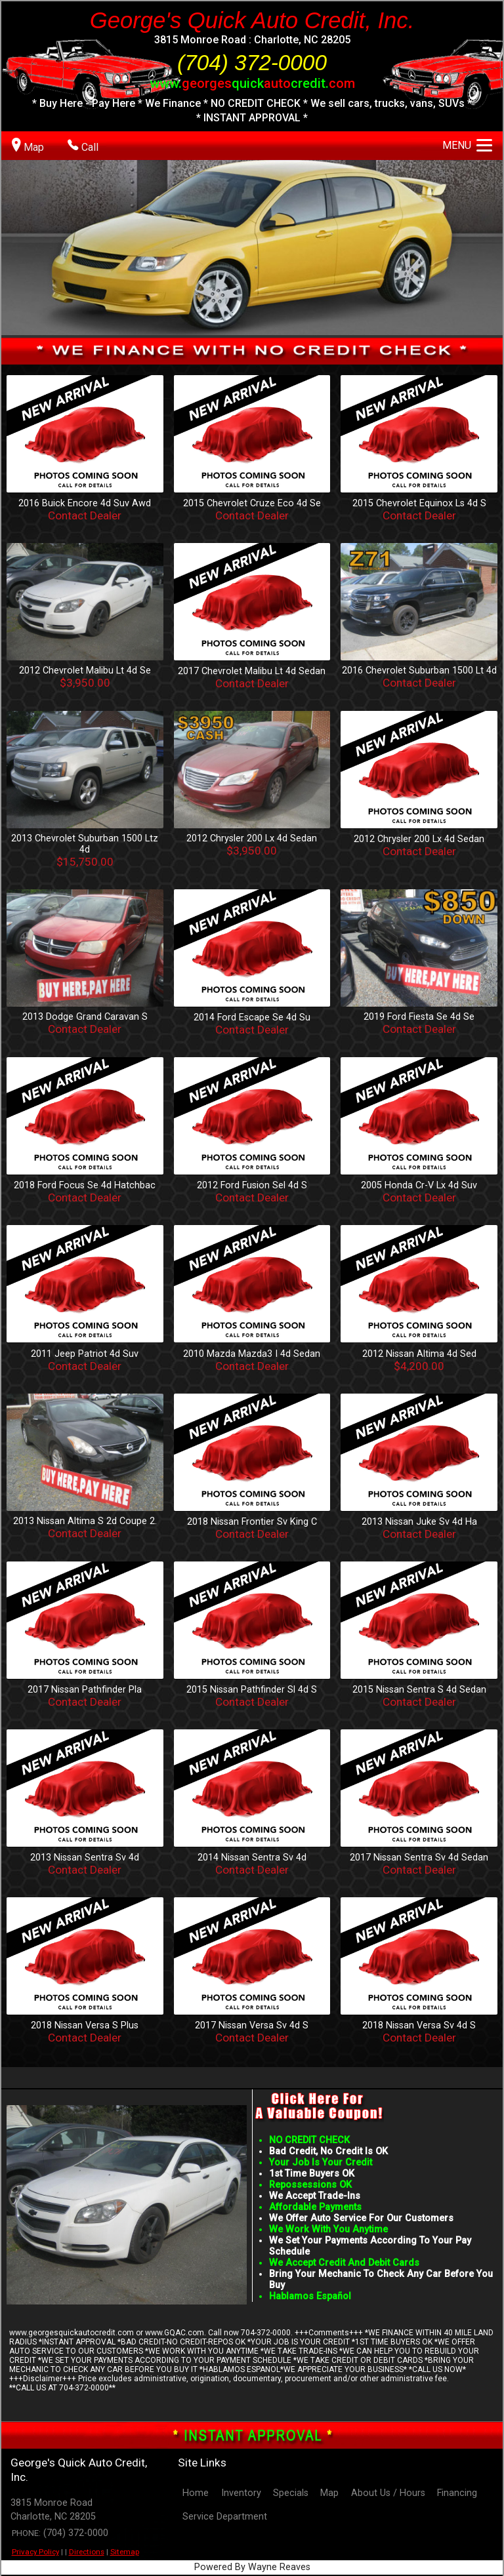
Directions (86, 2551)
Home (195, 2493)
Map (329, 2493)
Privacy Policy (35, 2551)
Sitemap (124, 2551)
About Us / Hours (388, 2493)
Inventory (241, 2493)
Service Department (224, 2516)
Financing (457, 2493)
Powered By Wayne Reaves (252, 2567)
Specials (290, 2493)
